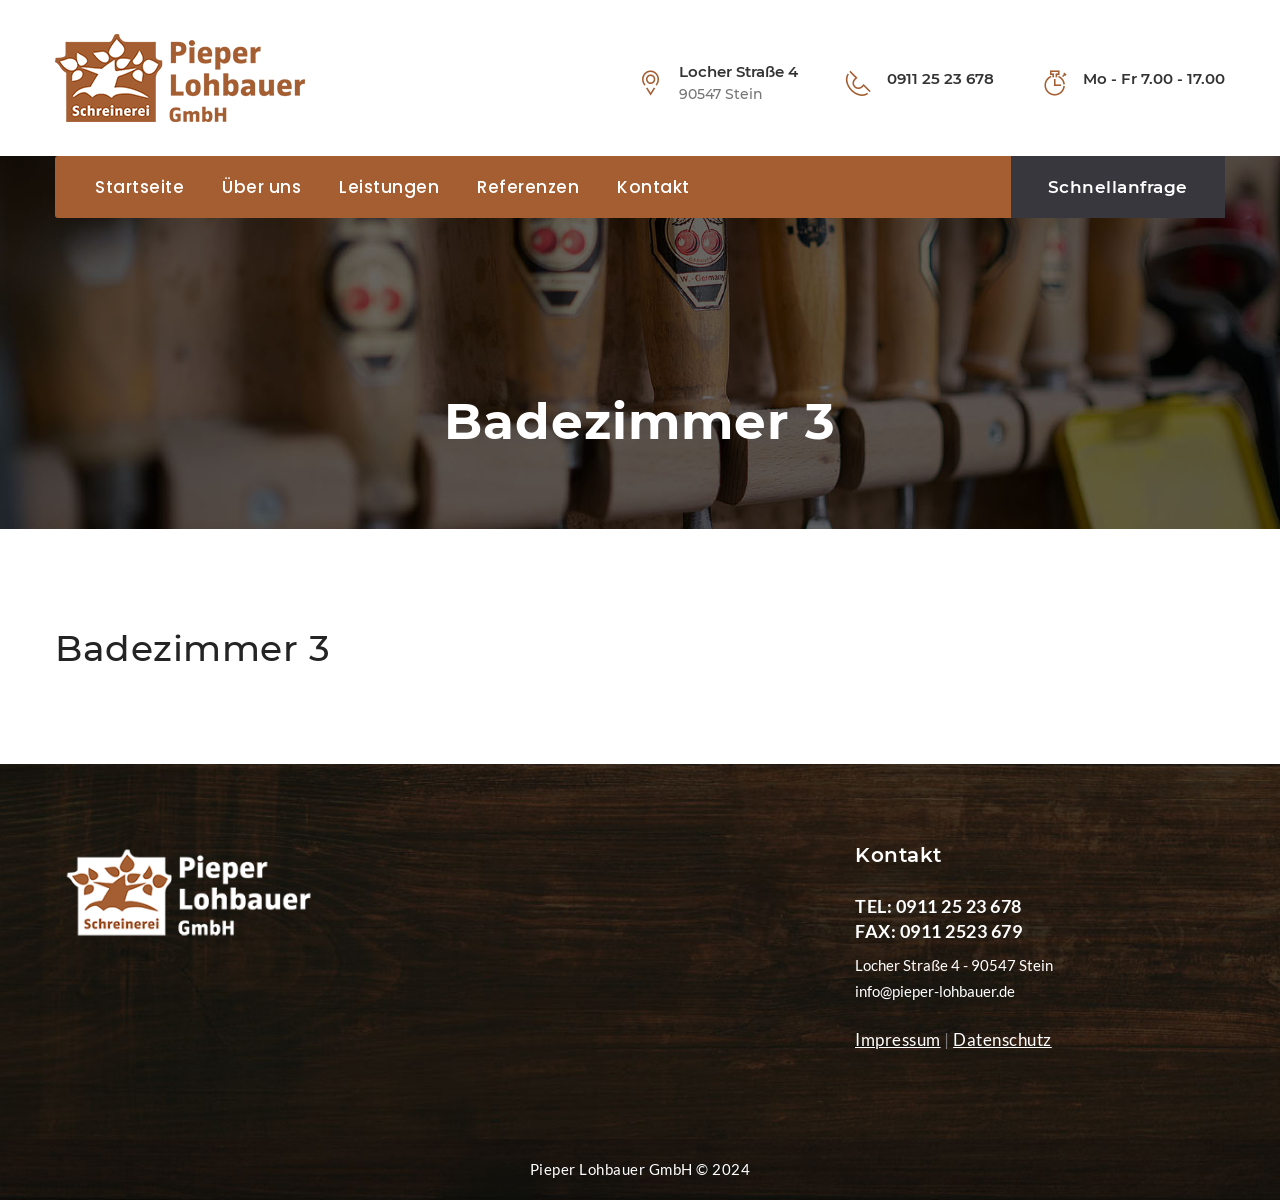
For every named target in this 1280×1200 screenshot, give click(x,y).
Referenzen (528, 187)
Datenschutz (1002, 1039)
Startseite (139, 187)
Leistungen (389, 187)
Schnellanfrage (1118, 187)
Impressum (898, 1039)
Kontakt (653, 187)
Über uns (261, 187)
